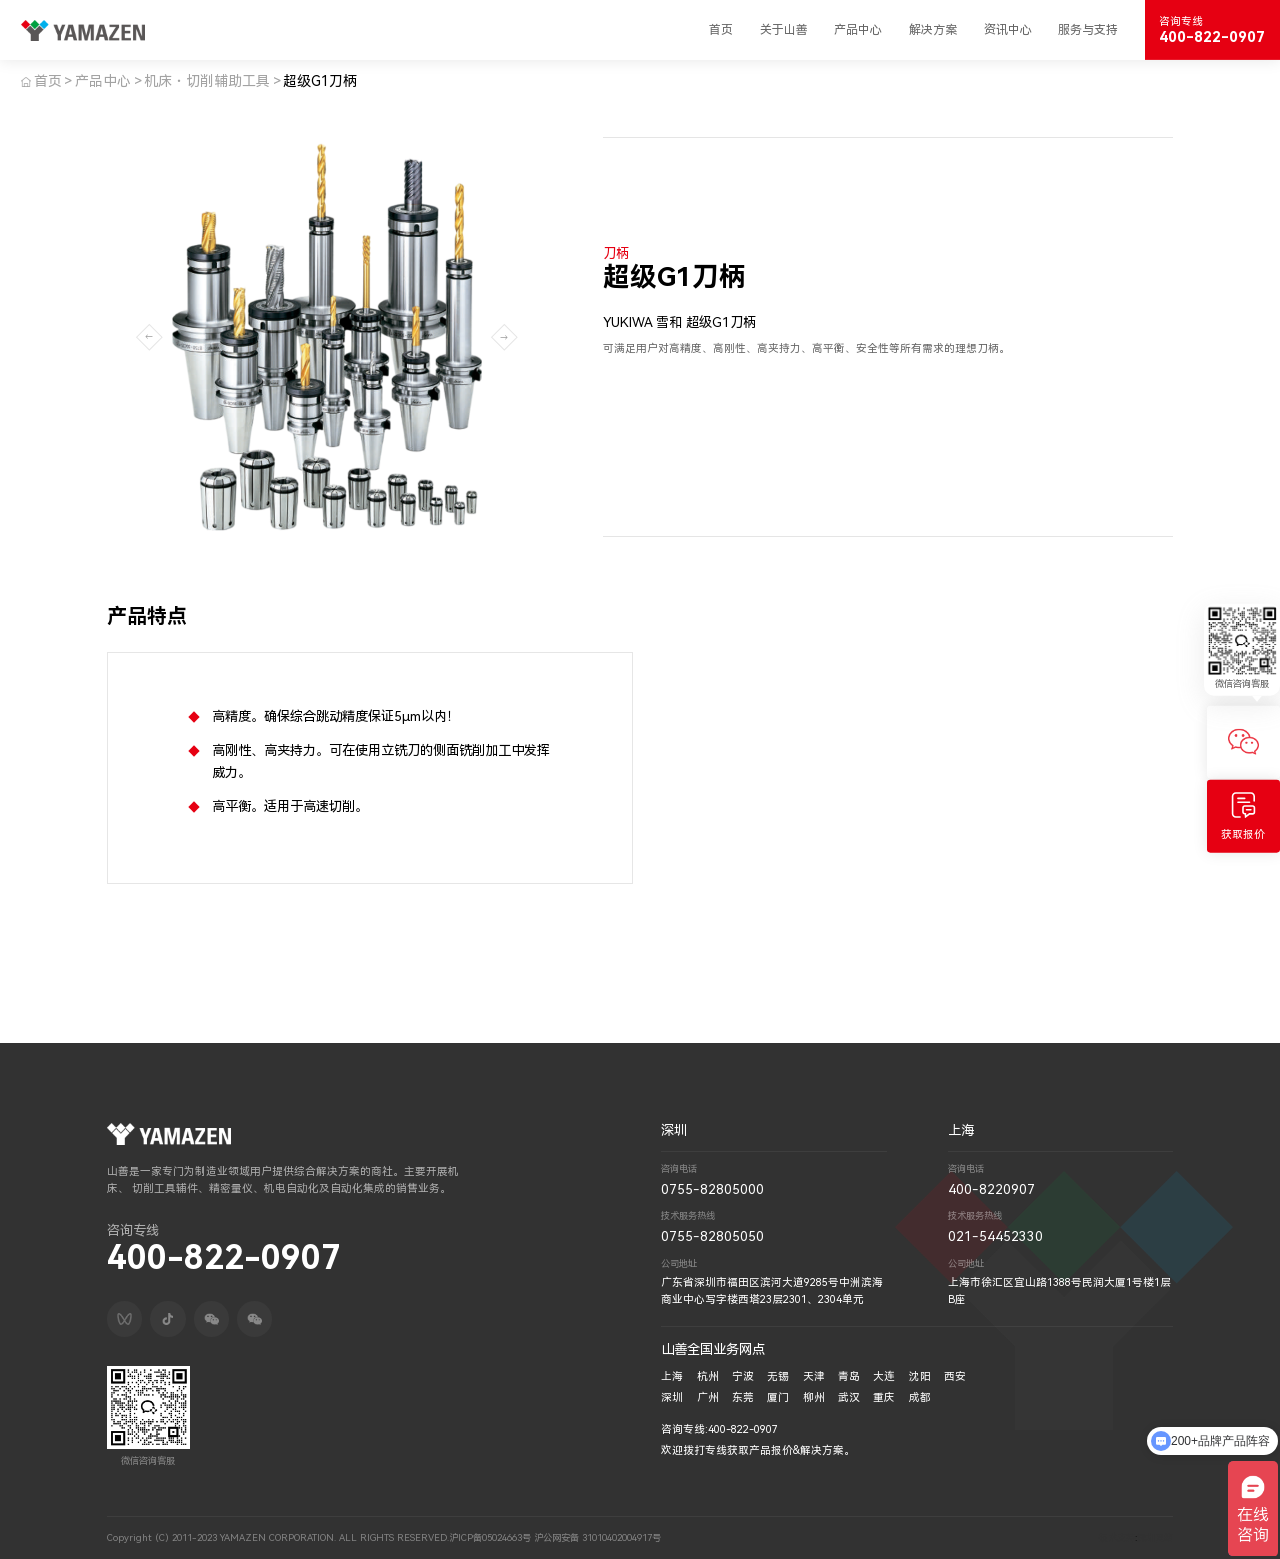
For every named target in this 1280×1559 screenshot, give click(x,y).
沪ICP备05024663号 (487, 1537)
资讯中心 (1008, 30)
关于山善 (784, 30)
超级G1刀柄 (320, 81)
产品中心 (858, 30)
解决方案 (933, 30)
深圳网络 (1155, 1537)
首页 (721, 30)
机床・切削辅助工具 (207, 81)
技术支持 (1117, 1537)
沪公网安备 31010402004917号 (594, 1537)
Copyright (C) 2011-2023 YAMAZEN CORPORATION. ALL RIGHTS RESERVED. (276, 1537)
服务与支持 (1088, 30)
